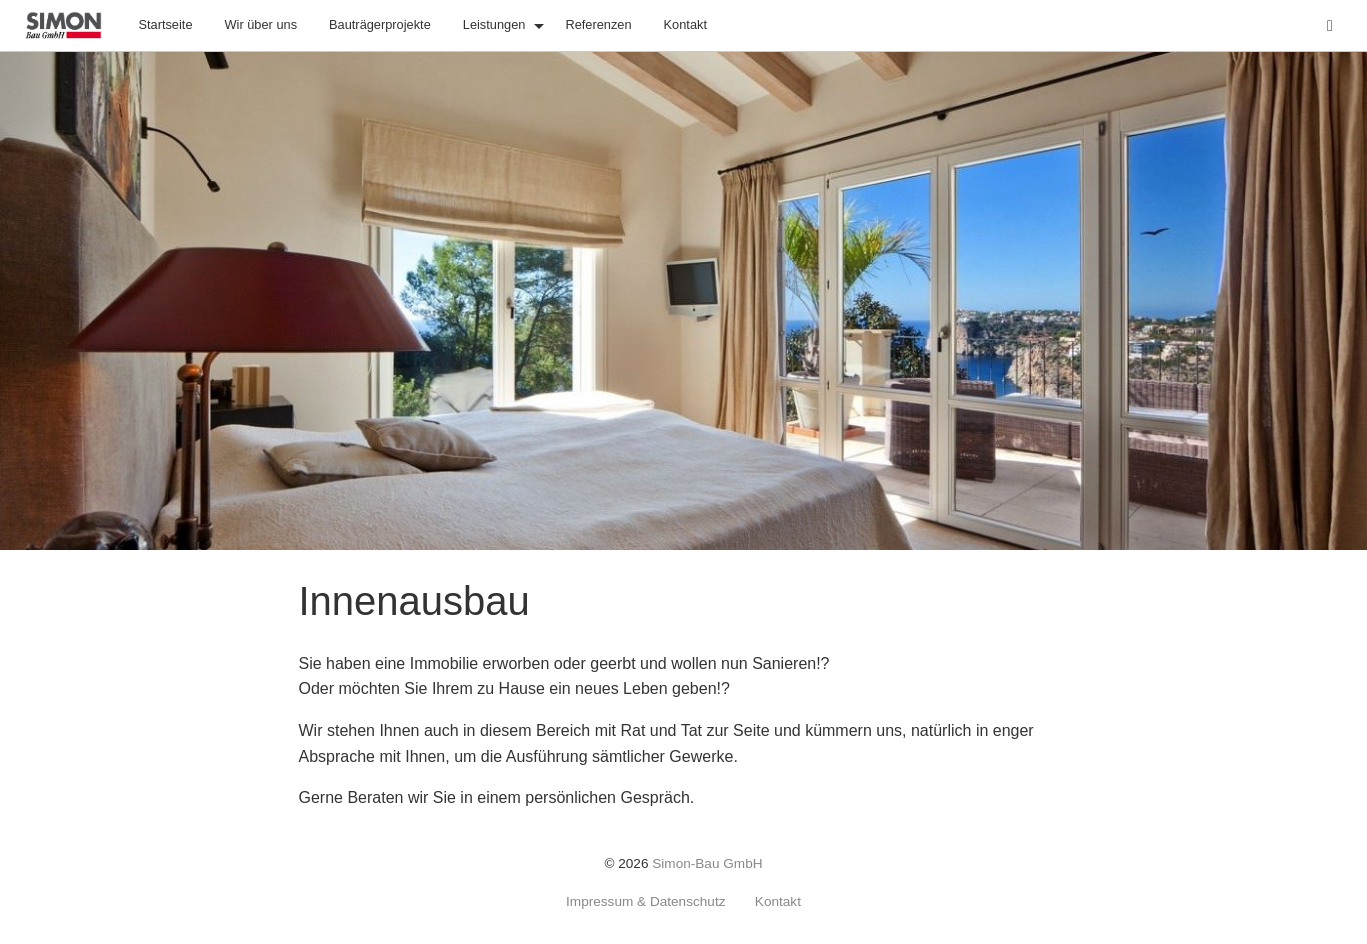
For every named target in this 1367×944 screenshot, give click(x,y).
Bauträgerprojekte (380, 24)
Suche (1343, 24)
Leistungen (494, 24)
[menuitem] (165, 25)
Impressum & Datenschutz (645, 902)
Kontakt (685, 24)
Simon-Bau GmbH (707, 863)
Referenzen (598, 24)
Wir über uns (261, 24)
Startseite (165, 24)
